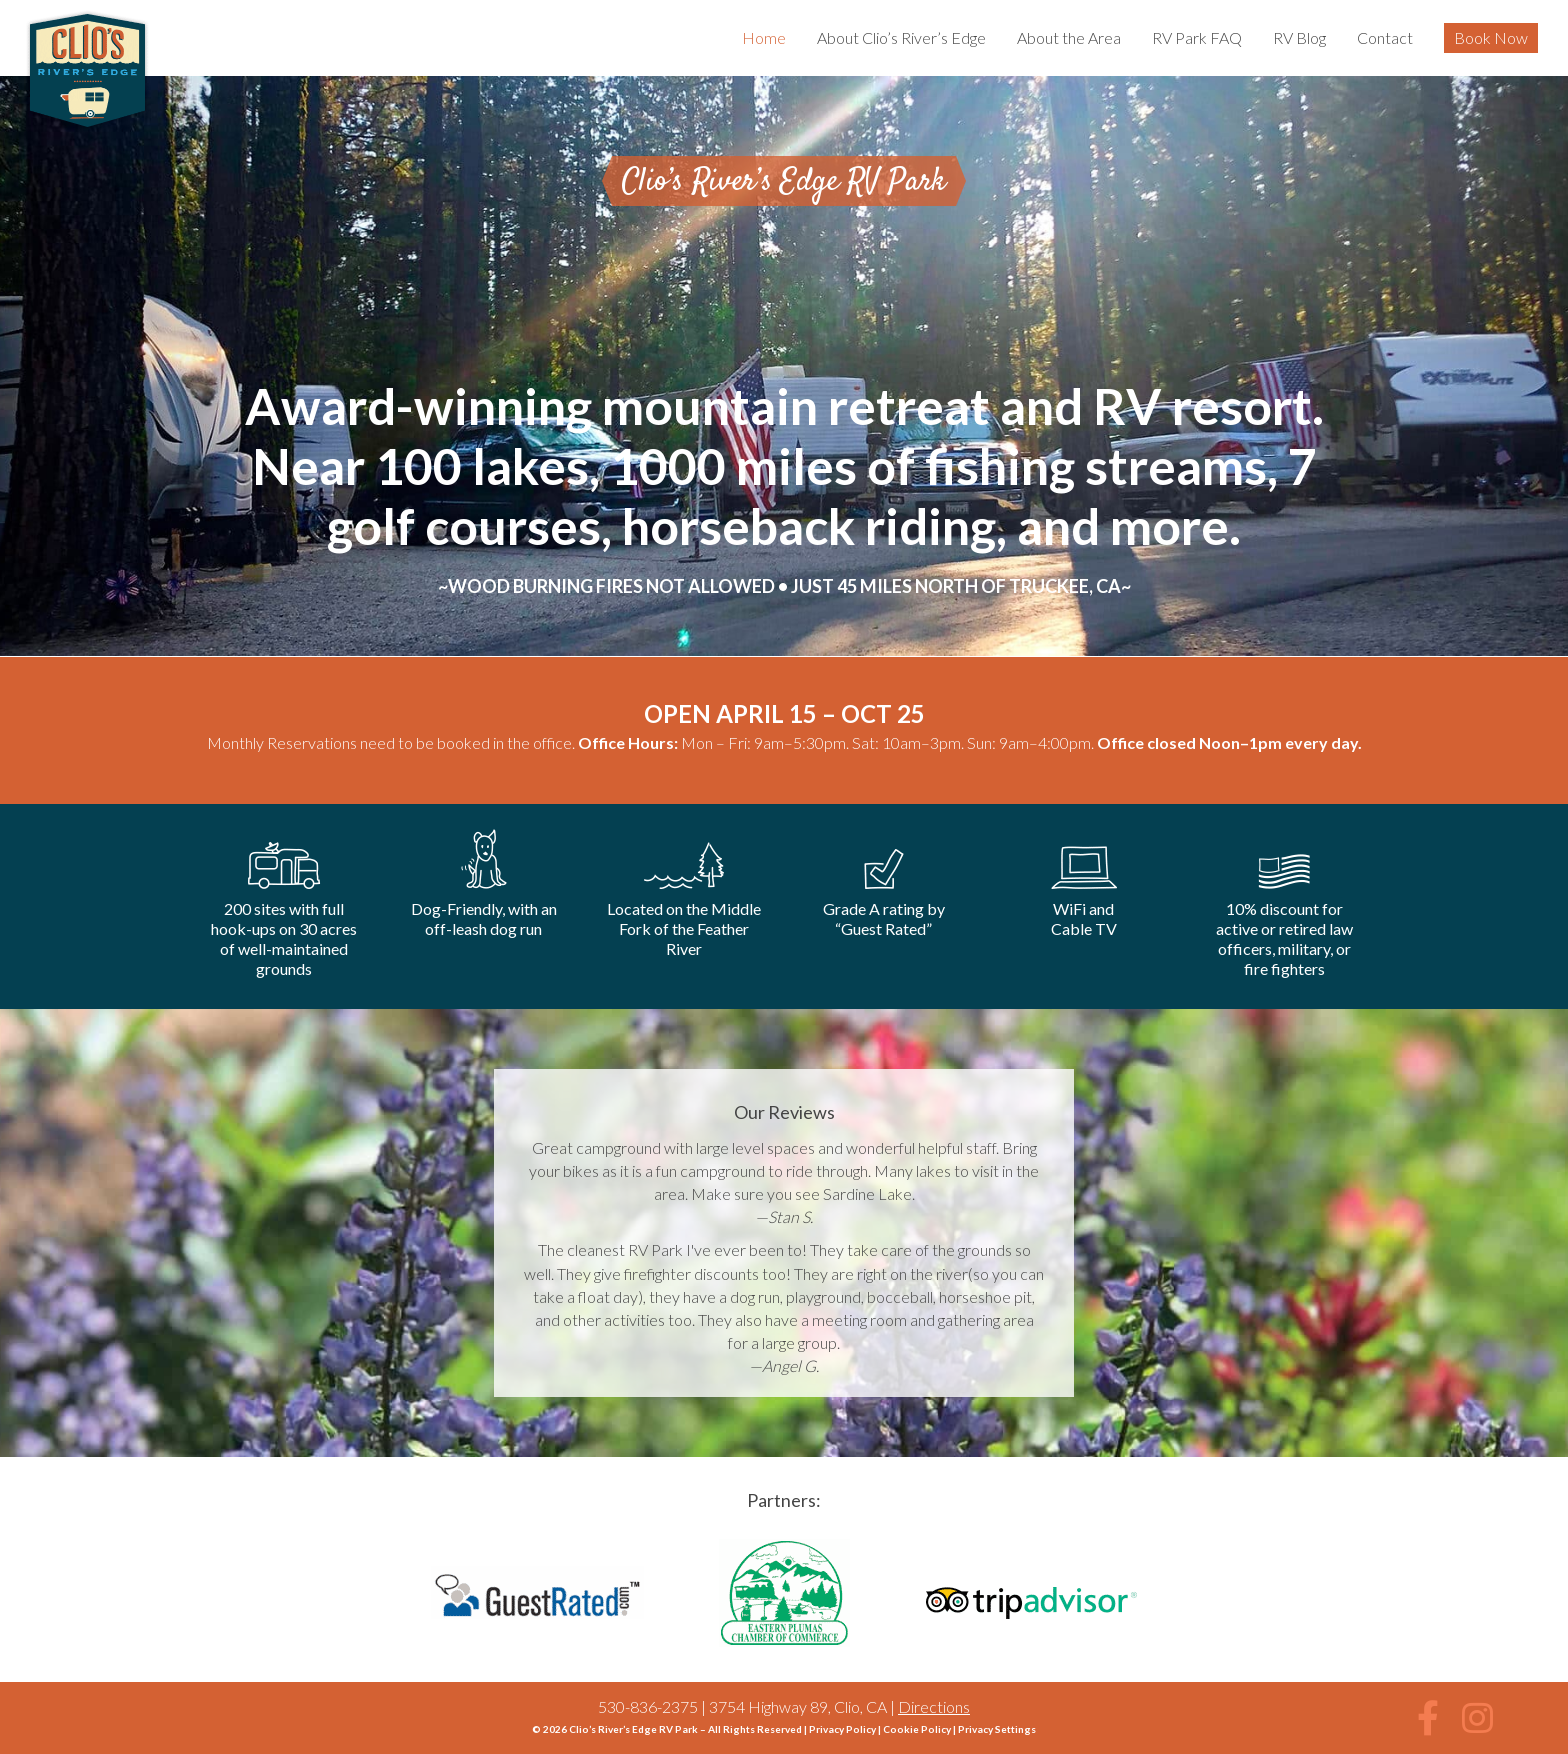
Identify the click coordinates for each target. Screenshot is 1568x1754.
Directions (934, 1706)
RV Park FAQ (1197, 37)
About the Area (1069, 37)
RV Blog (1299, 37)
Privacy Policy (842, 1729)
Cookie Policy (917, 1729)
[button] (1428, 1718)
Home (764, 37)
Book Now (1491, 37)
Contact (1385, 37)
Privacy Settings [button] (997, 1729)
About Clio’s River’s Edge (901, 37)
